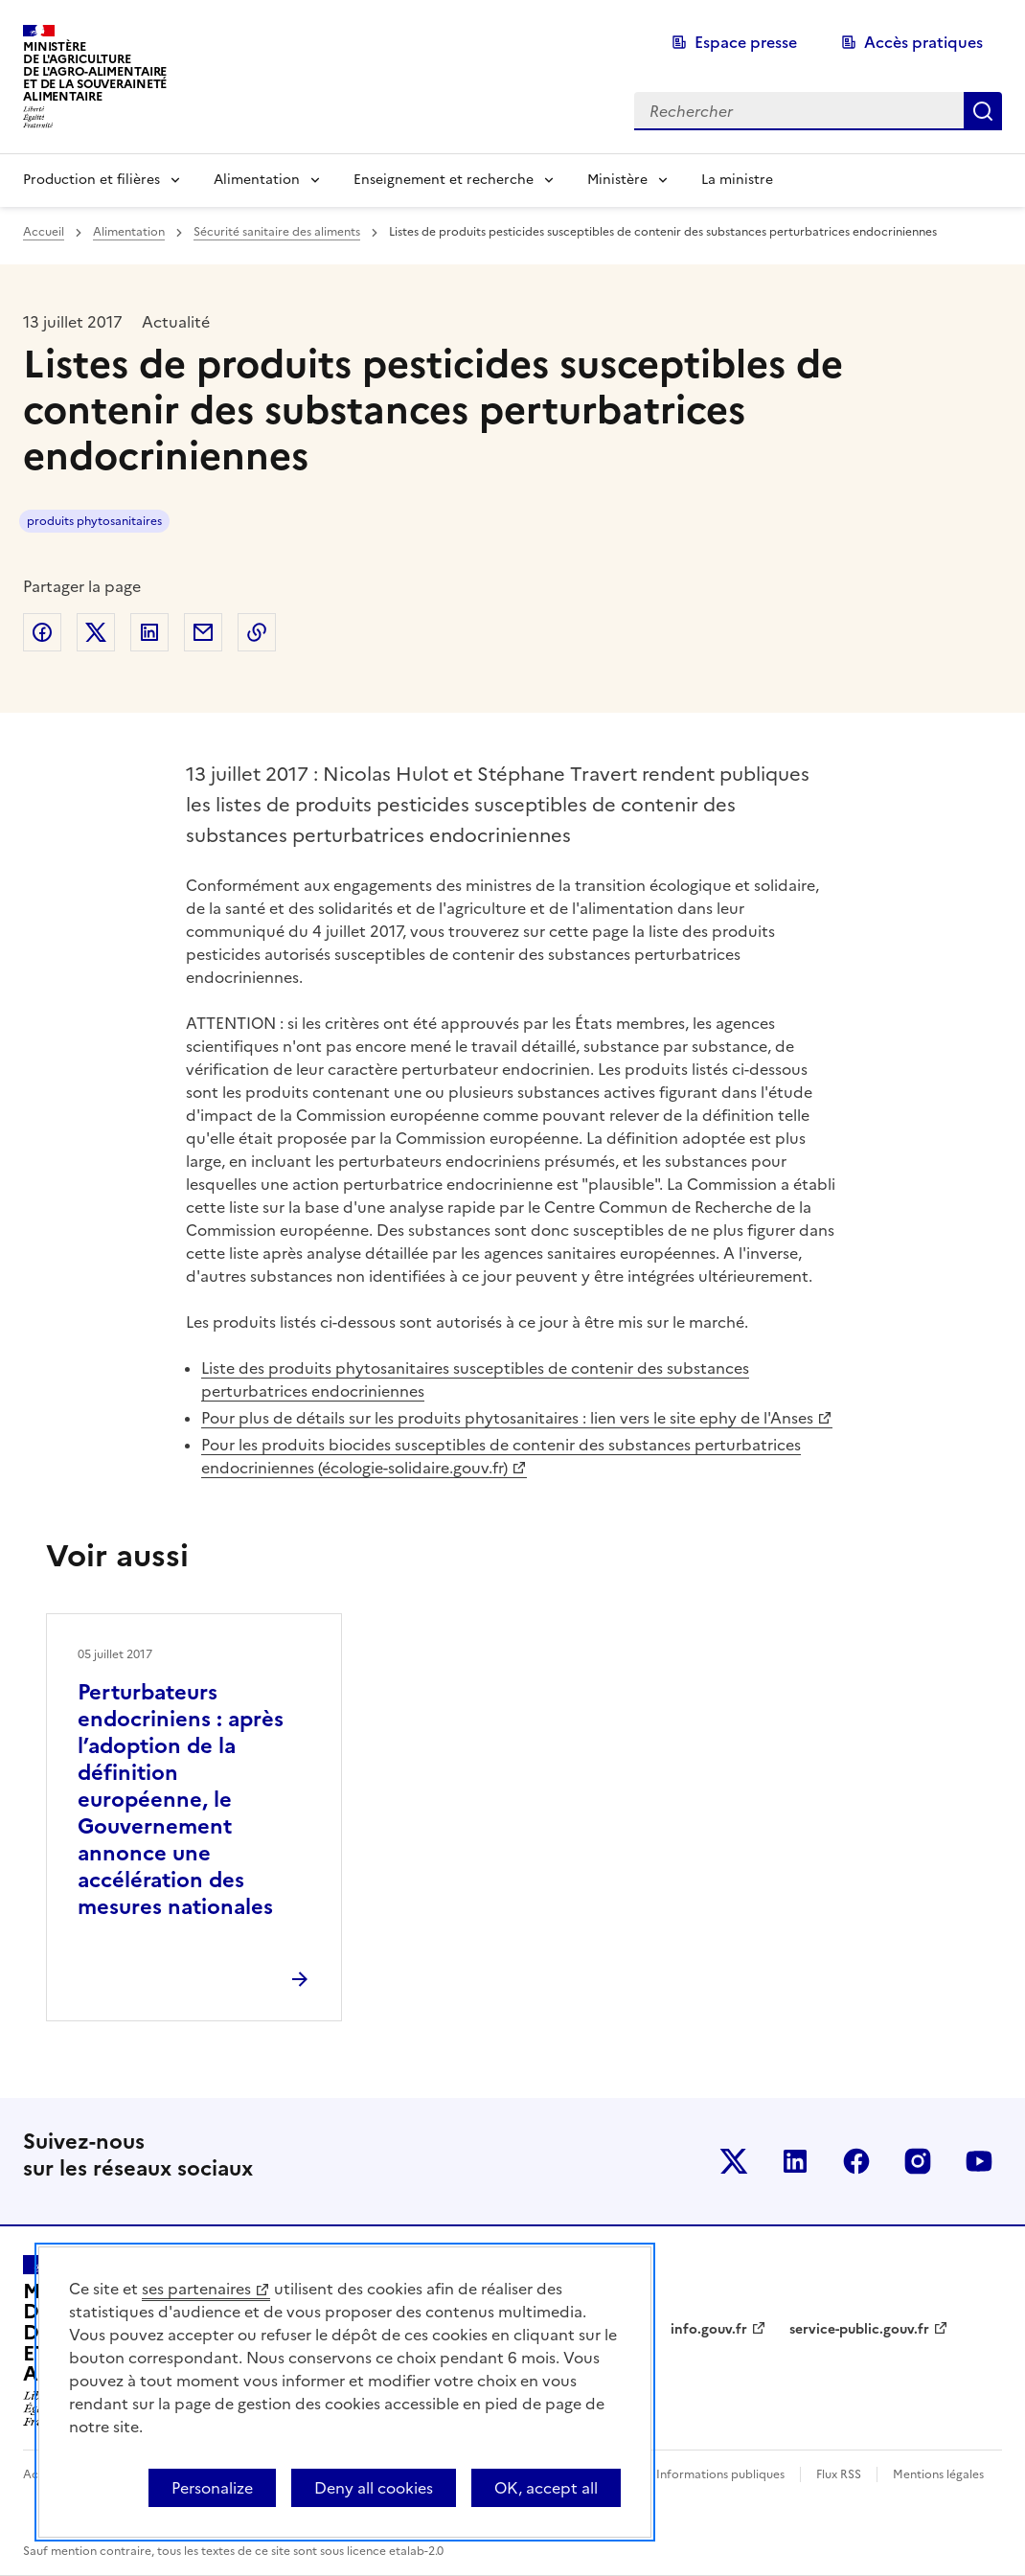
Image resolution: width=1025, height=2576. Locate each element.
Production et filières (91, 180)
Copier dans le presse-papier (257, 632)
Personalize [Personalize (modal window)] (212, 2487)
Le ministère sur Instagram (918, 2161)
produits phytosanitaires (94, 521)
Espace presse (746, 42)
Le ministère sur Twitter (734, 2161)
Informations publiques (720, 2474)
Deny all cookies (373, 2487)
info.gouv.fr (709, 2329)
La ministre (737, 180)
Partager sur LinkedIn (149, 632)
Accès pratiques (923, 42)
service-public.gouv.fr (859, 2329)
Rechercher (983, 111)
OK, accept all (546, 2487)
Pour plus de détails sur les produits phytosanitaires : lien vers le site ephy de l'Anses (507, 1417)
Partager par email (203, 632)
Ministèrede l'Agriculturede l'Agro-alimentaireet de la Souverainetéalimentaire (95, 71)
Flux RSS (838, 2474)
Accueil (43, 231)
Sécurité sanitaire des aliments (277, 231)
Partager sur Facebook (42, 632)
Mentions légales (938, 2474)
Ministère (617, 180)
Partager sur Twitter (96, 632)
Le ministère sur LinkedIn (795, 2161)
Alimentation (257, 180)
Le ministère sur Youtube (979, 2161)
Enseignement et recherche (443, 180)
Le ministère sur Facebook (856, 2161)
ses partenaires (196, 2288)
